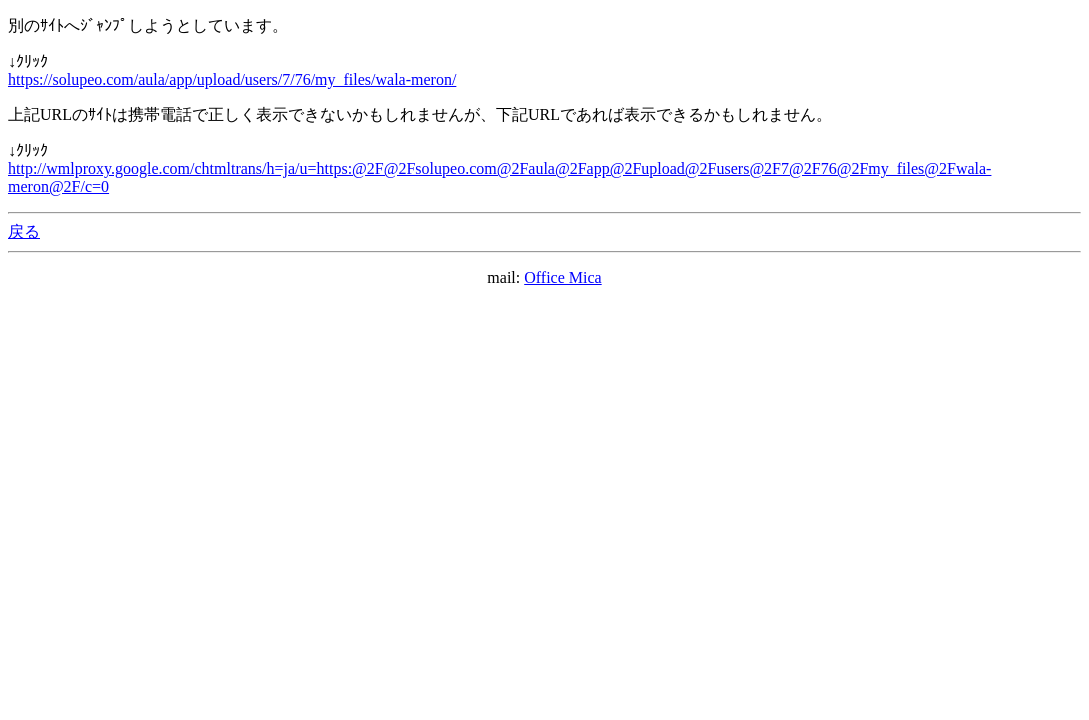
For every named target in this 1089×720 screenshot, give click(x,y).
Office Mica (562, 277)
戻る (24, 231)
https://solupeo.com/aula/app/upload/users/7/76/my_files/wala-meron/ (232, 79)
